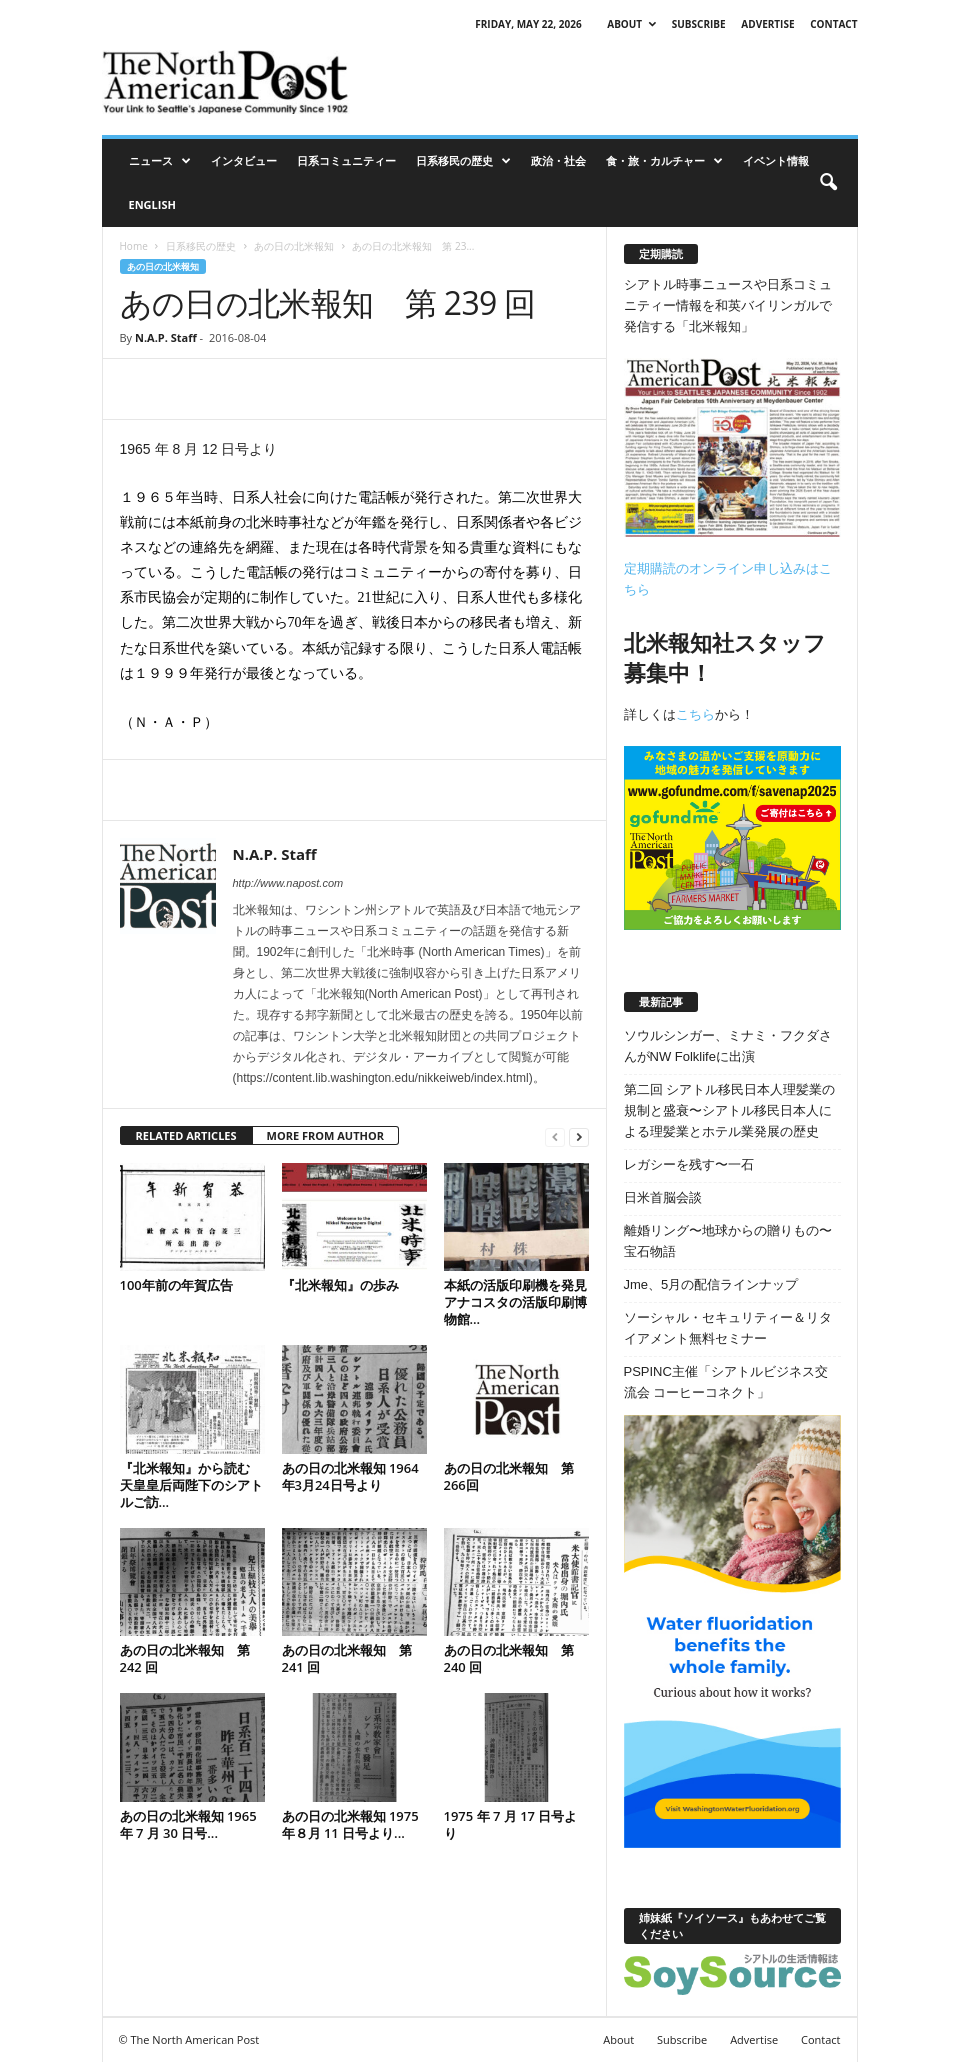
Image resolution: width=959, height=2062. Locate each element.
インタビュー (244, 160)
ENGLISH (152, 204)
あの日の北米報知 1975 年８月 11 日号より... (350, 1824)
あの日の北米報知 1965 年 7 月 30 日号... (188, 1824)
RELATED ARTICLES (186, 1135)
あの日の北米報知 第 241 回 (347, 1658)
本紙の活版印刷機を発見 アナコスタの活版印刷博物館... (515, 1302)
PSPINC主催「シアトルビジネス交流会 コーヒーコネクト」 (726, 1382)
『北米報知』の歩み (340, 1285)
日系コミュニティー (346, 160)
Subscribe (699, 24)
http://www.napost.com (288, 883)
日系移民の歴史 (463, 161)
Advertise (767, 24)
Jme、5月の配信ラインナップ (711, 1284)
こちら (695, 714)
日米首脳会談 (663, 1197)
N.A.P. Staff (166, 337)
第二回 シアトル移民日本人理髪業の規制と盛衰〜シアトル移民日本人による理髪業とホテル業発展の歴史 (730, 1110)
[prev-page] (555, 1136)
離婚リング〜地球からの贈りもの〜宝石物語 (728, 1241)
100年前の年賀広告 (176, 1285)
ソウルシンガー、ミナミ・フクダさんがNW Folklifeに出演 (728, 1046)
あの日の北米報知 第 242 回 (185, 1658)
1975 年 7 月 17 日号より (511, 1824)
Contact (833, 24)
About (631, 24)
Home (134, 246)
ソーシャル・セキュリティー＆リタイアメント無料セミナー (728, 1328)
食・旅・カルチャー (664, 161)
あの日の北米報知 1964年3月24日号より (350, 1476)
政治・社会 (558, 160)
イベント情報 (776, 160)
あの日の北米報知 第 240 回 (509, 1658)
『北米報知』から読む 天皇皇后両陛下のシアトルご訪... (191, 1485)
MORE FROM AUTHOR (325, 1135)
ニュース (160, 161)
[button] (828, 183)
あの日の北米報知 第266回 (509, 1476)
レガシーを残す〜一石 (689, 1164)
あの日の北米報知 (294, 246)
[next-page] (579, 1136)
